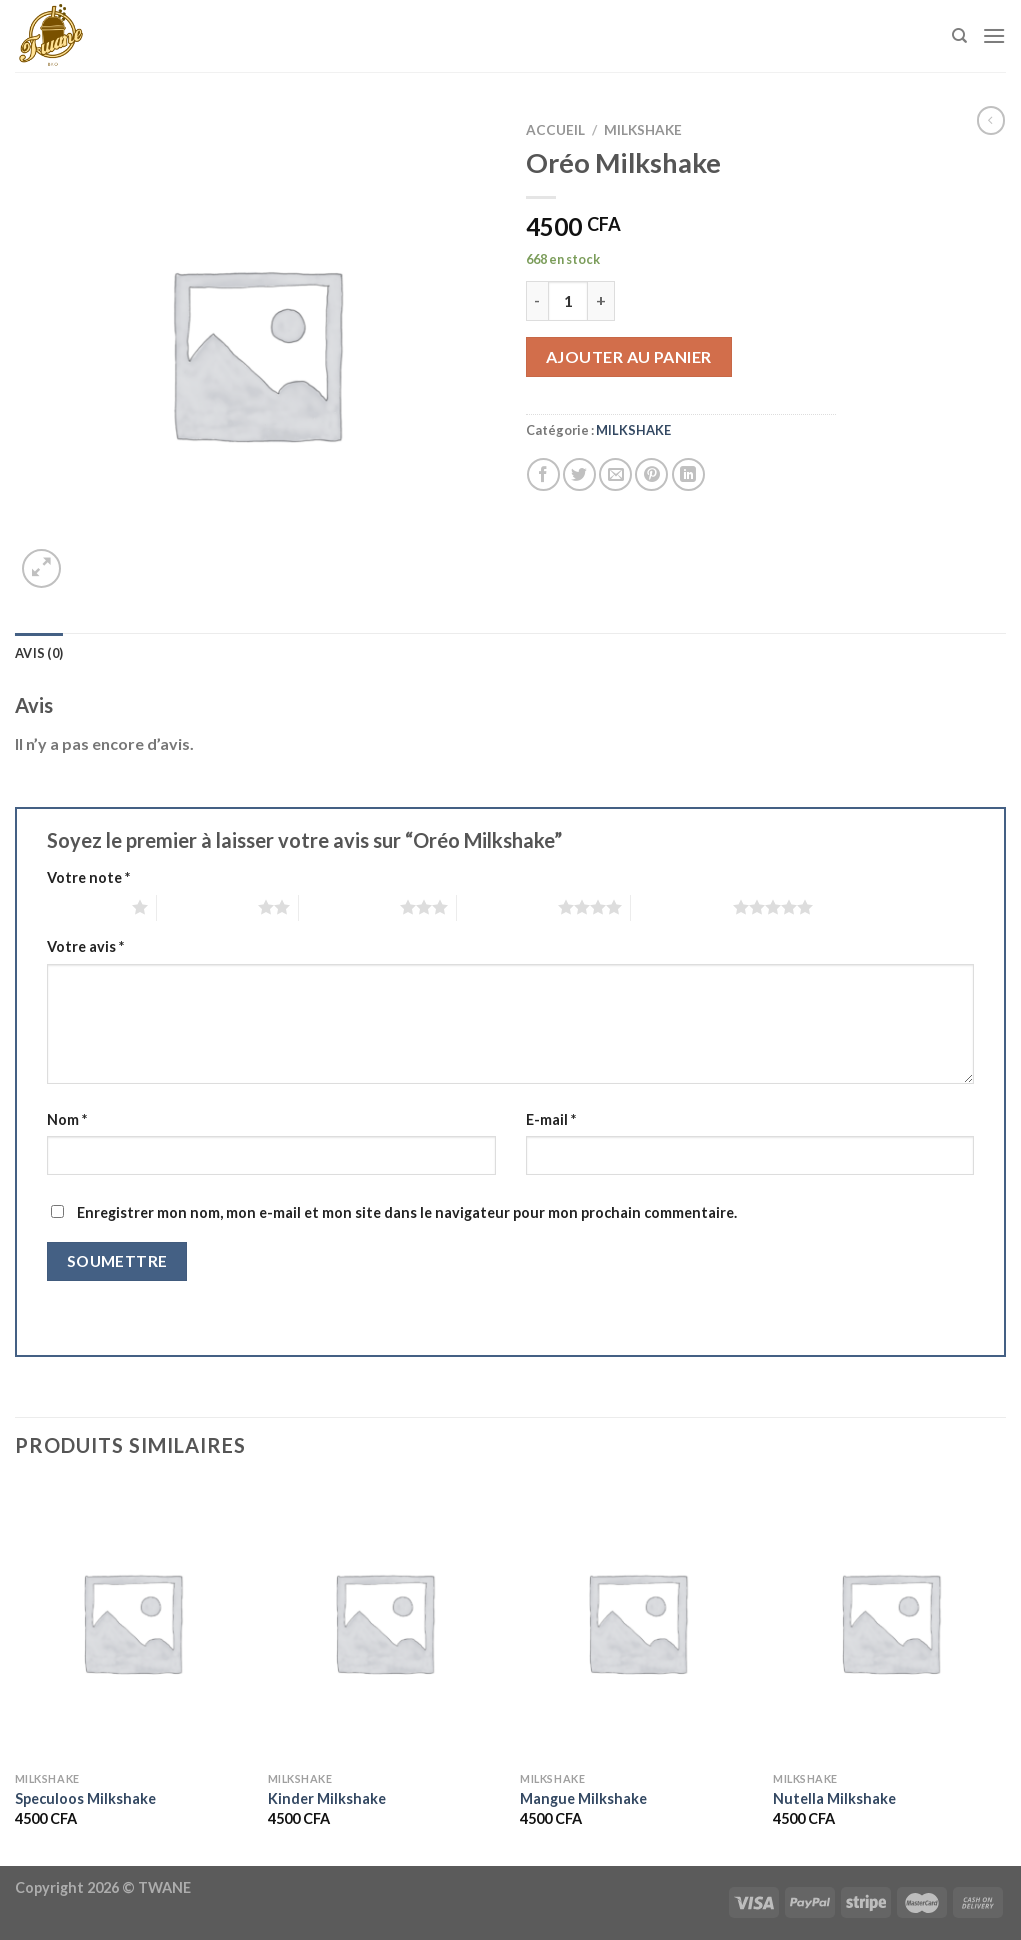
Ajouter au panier (629, 356)
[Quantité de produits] (568, 301)
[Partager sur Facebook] (543, 474)
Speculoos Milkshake (85, 1798)
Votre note (88, 877)
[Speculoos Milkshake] (131, 1621)
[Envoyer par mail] (615, 474)
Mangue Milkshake (583, 1798)
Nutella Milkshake (834, 1798)
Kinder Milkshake (327, 1798)
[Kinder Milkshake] (384, 1621)
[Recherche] (959, 36)
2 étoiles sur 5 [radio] (207, 907)
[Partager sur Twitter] (579, 474)
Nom (67, 1119)
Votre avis (85, 946)
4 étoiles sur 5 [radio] (507, 907)
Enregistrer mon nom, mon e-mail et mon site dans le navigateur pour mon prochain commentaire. (407, 1212)
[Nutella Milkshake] (889, 1621)
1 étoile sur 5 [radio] (84, 907)
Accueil (555, 130)
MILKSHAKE (643, 130)
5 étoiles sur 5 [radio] (681, 907)
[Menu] (994, 35)
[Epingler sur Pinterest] (651, 474)
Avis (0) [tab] (39, 653)
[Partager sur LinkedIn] (688, 474)
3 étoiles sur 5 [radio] (349, 907)
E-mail (551, 1119)
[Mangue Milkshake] (636, 1621)
